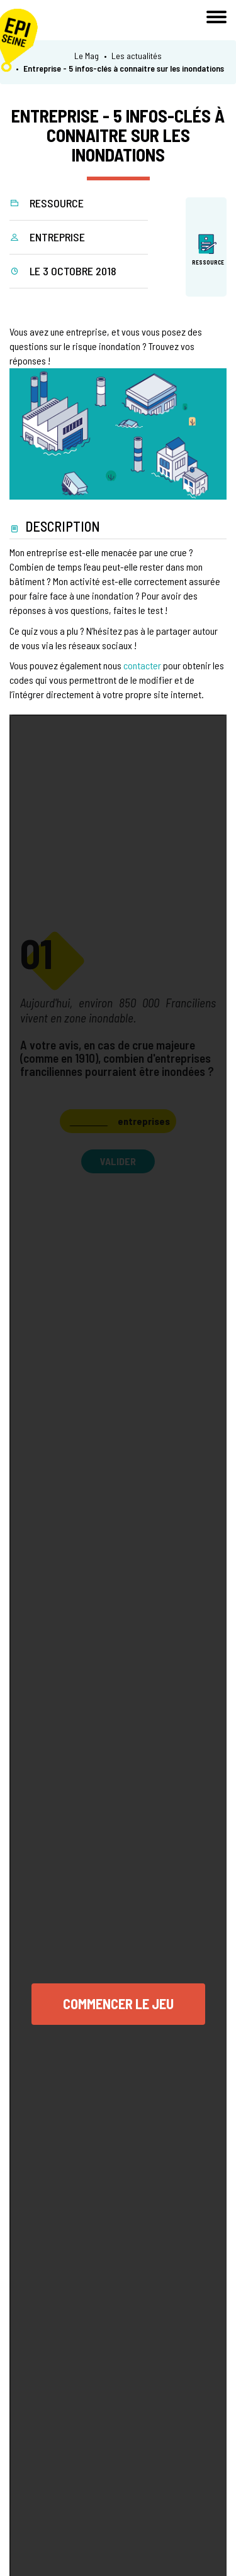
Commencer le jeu (118, 2003)
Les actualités (136, 55)
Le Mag (86, 55)
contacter (142, 665)
